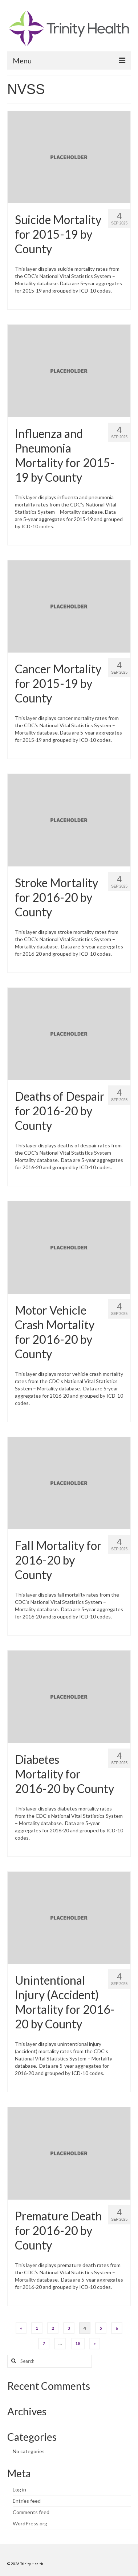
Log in (19, 2489)
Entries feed (27, 2501)
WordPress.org (30, 2523)
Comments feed (31, 2512)
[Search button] (12, 2361)
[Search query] (49, 2361)
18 (77, 2343)
